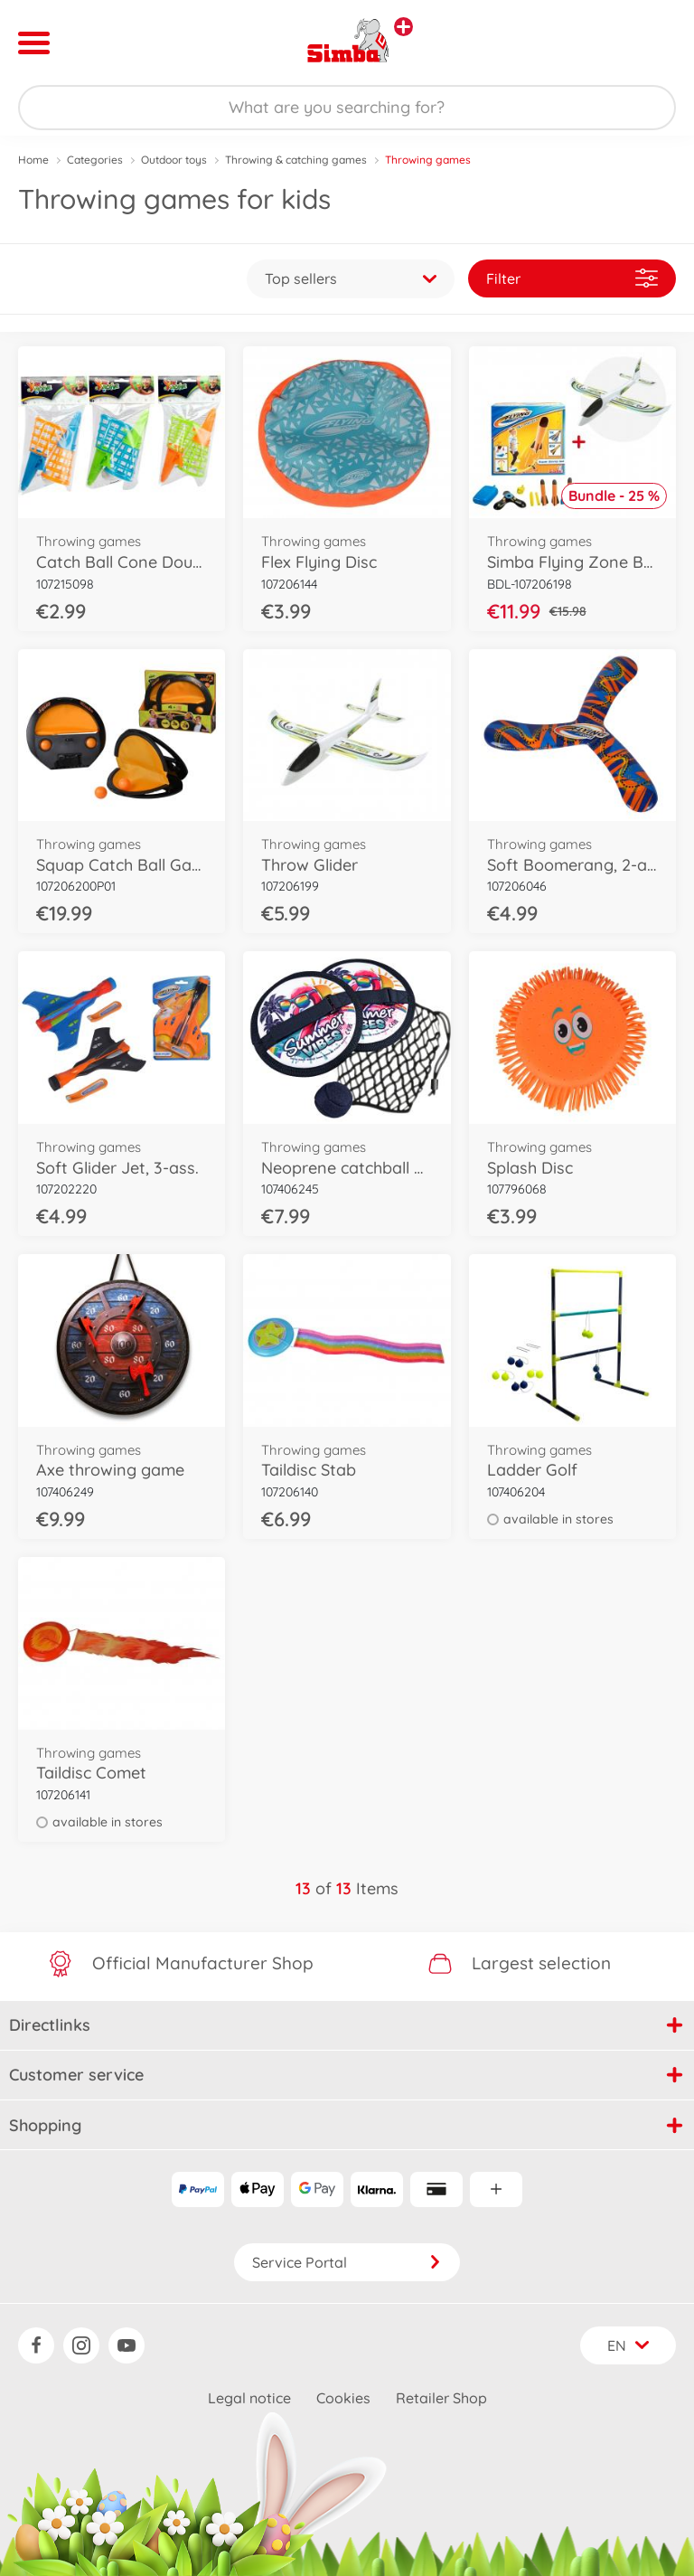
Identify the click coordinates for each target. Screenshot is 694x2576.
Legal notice (249, 2398)
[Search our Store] (347, 107)
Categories (95, 159)
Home (33, 159)
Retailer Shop (441, 2398)
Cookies (343, 2398)
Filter (572, 278)
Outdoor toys (174, 159)
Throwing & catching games (296, 159)
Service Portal (347, 2262)
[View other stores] (403, 26)
